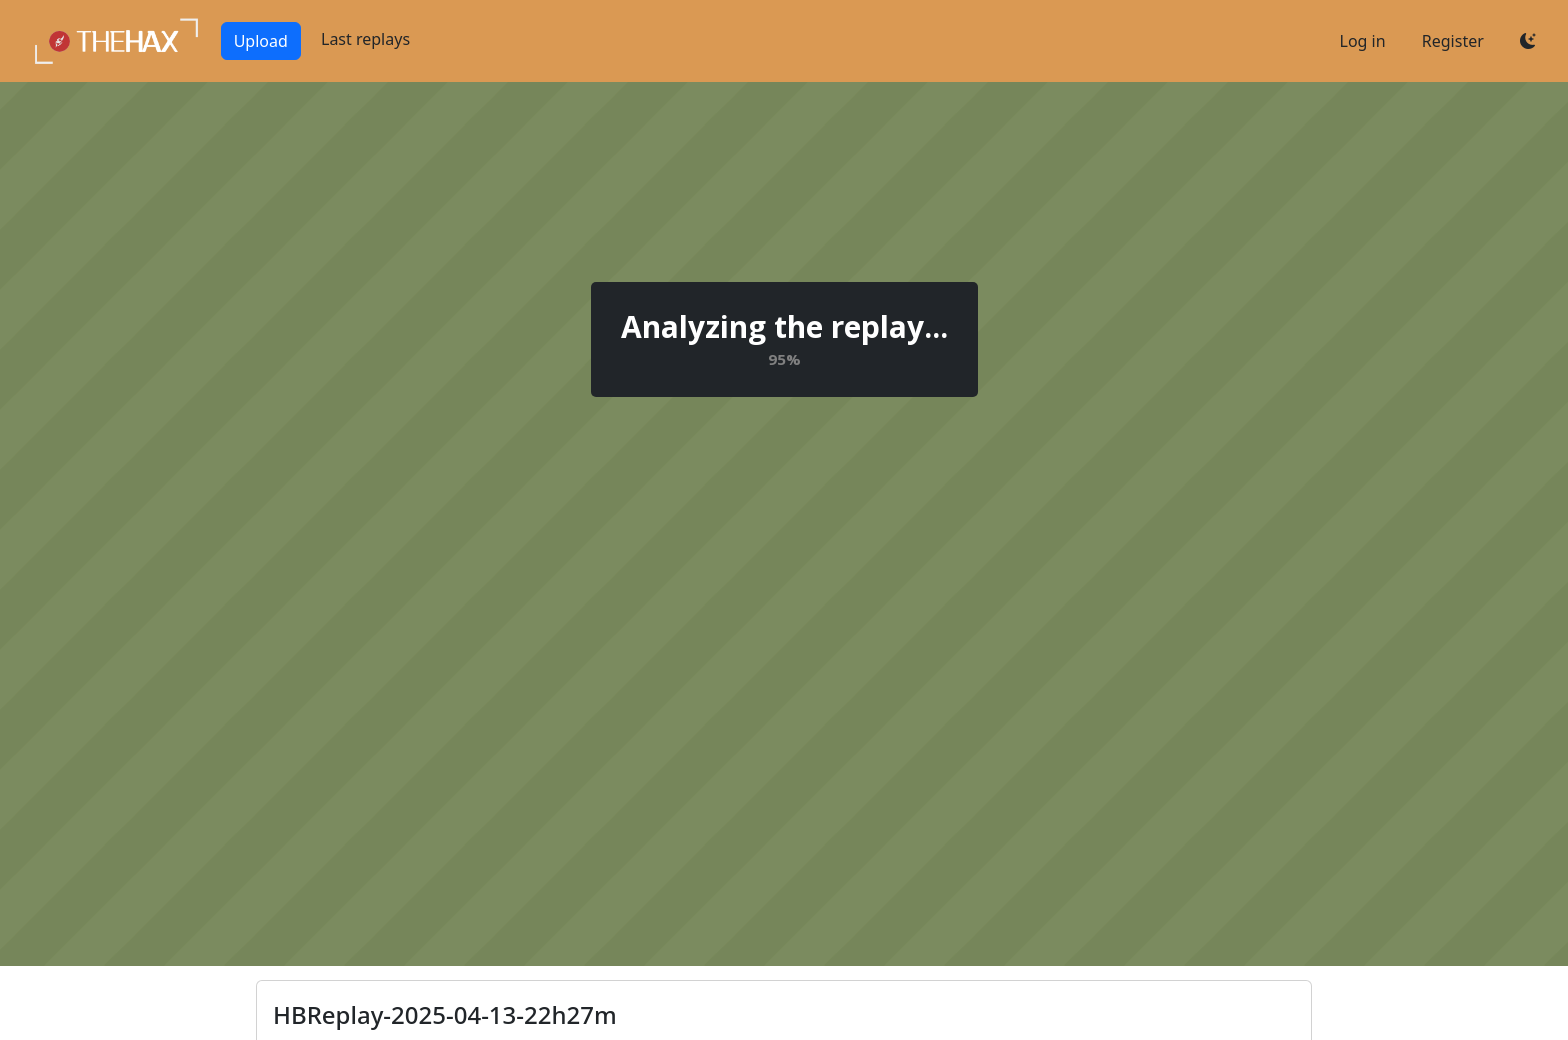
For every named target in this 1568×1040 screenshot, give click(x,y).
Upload (261, 41)
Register (1453, 41)
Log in (1363, 41)
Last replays (365, 39)
